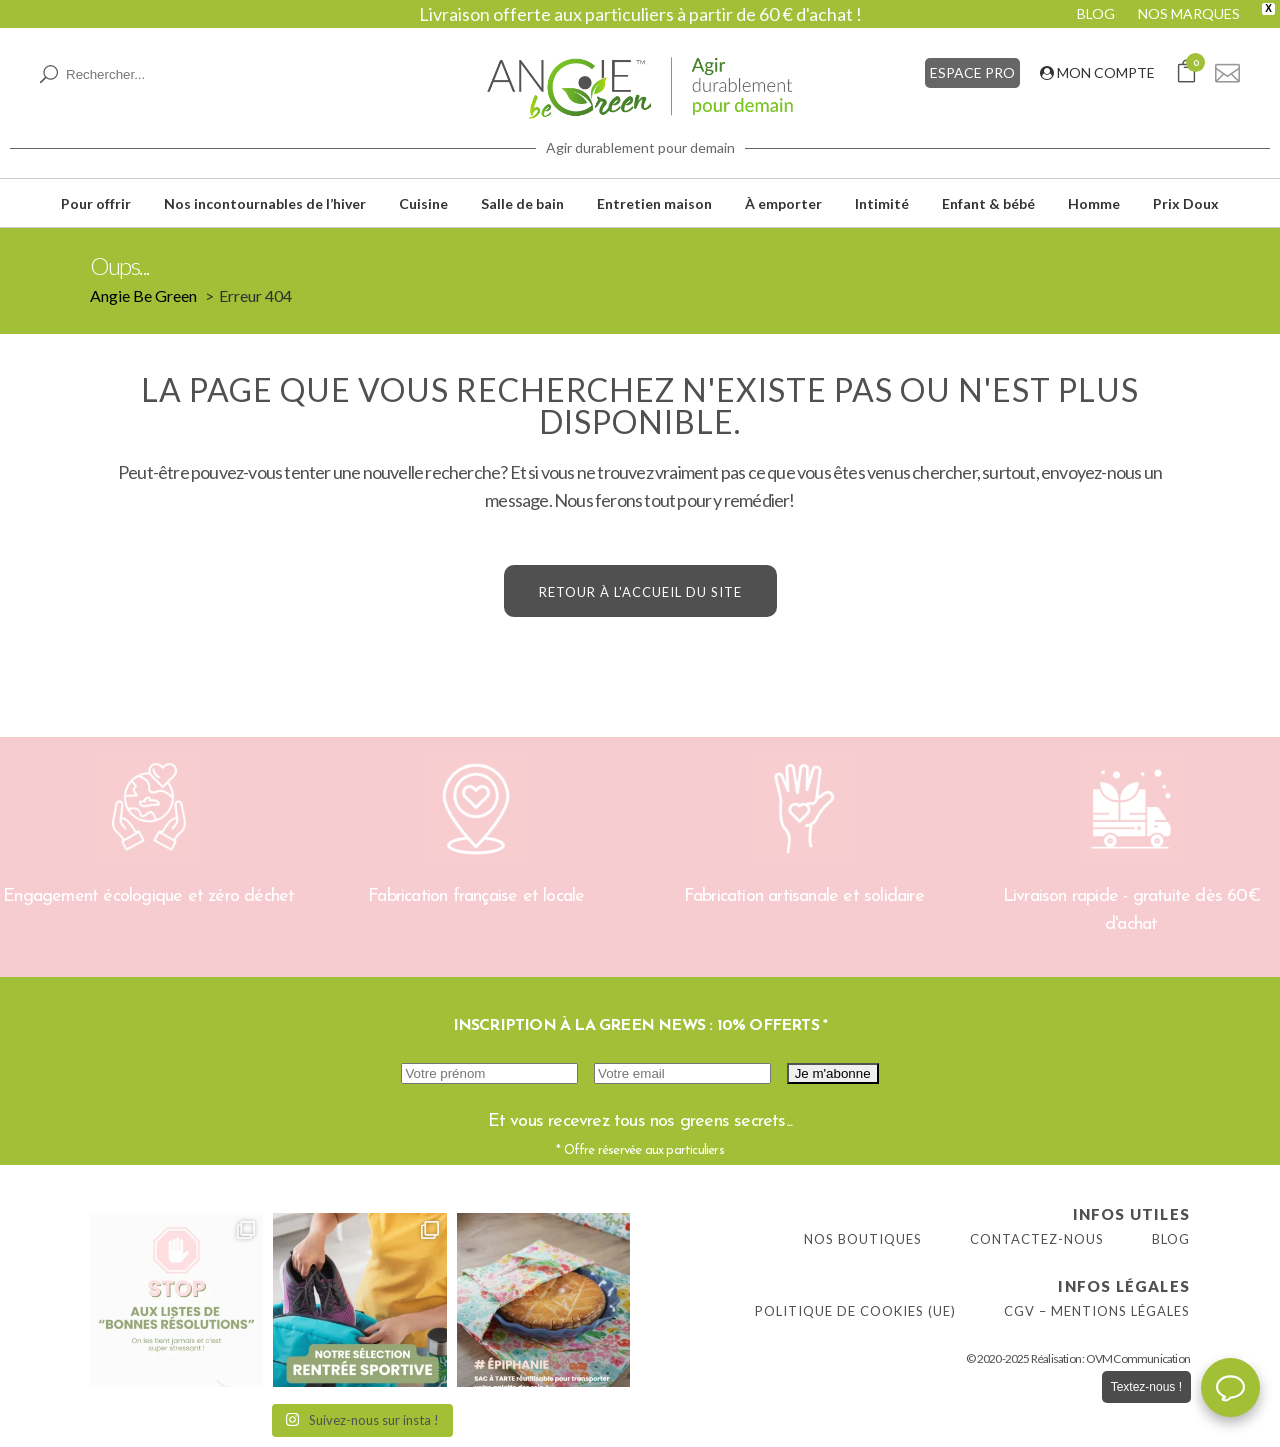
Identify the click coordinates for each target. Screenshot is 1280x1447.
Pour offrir (96, 203)
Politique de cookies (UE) (855, 1311)
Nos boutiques (863, 1239)
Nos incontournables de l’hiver (265, 203)
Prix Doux (1186, 203)
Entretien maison (654, 203)
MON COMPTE (1097, 72)
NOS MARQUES (1189, 13)
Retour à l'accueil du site (640, 592)
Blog (1171, 1239)
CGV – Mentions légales (1097, 1311)
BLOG (1096, 13)
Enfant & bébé (988, 203)
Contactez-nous (1037, 1239)
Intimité (882, 203)
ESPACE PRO (972, 72)
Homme (1094, 203)
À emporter (783, 203)
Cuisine (423, 203)
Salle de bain (522, 203)
